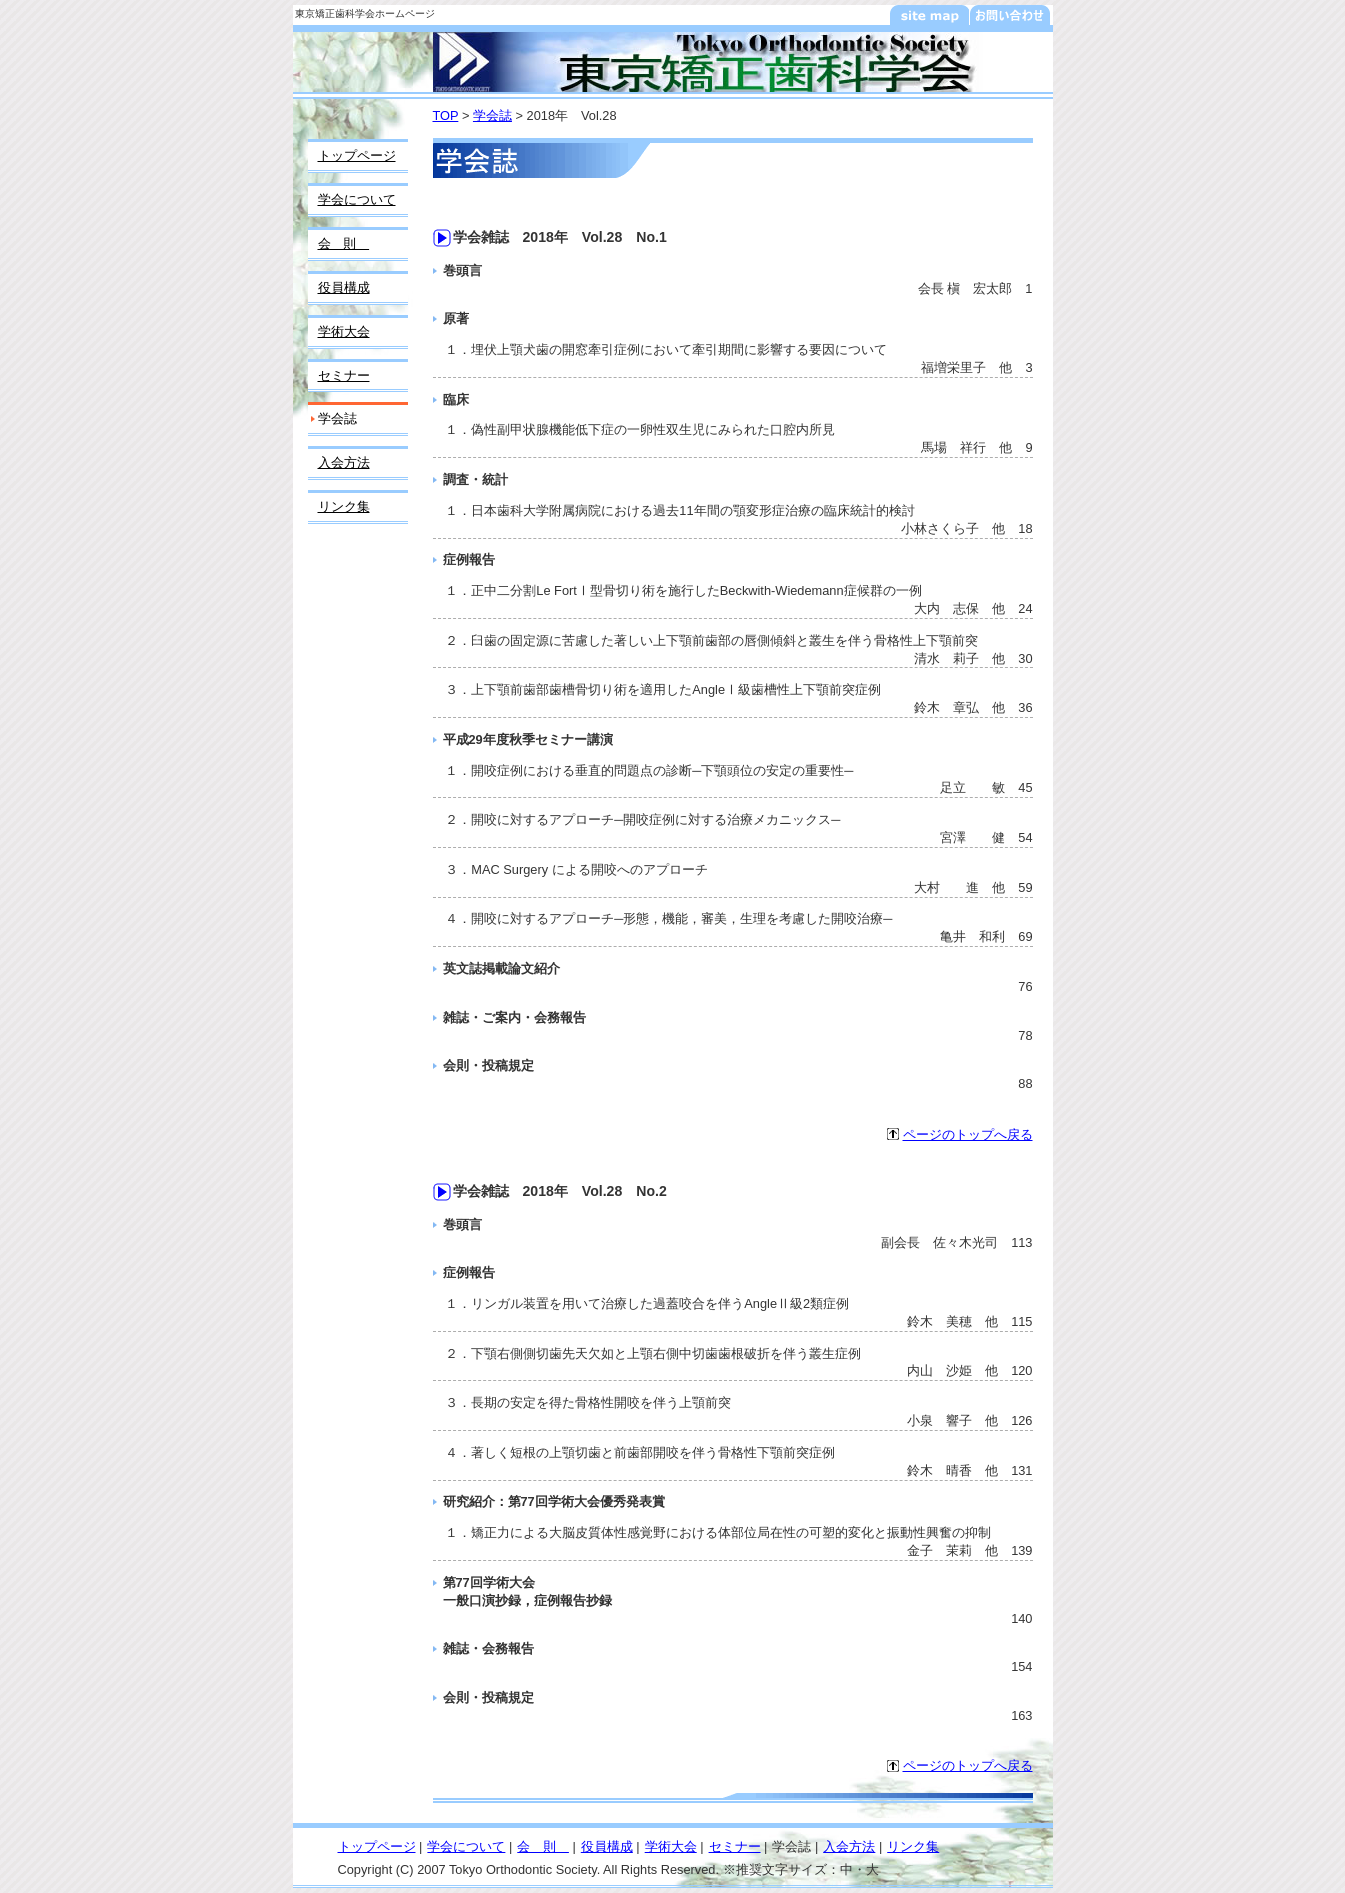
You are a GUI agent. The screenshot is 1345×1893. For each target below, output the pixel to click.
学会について (357, 199)
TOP (446, 115)
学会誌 (492, 115)
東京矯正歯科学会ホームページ (365, 13)
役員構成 (344, 287)
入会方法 (344, 462)
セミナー (344, 375)
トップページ (357, 155)
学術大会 (344, 331)
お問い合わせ (1010, 15)
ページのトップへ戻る (968, 1134)
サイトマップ (930, 15)
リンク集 (344, 506)
